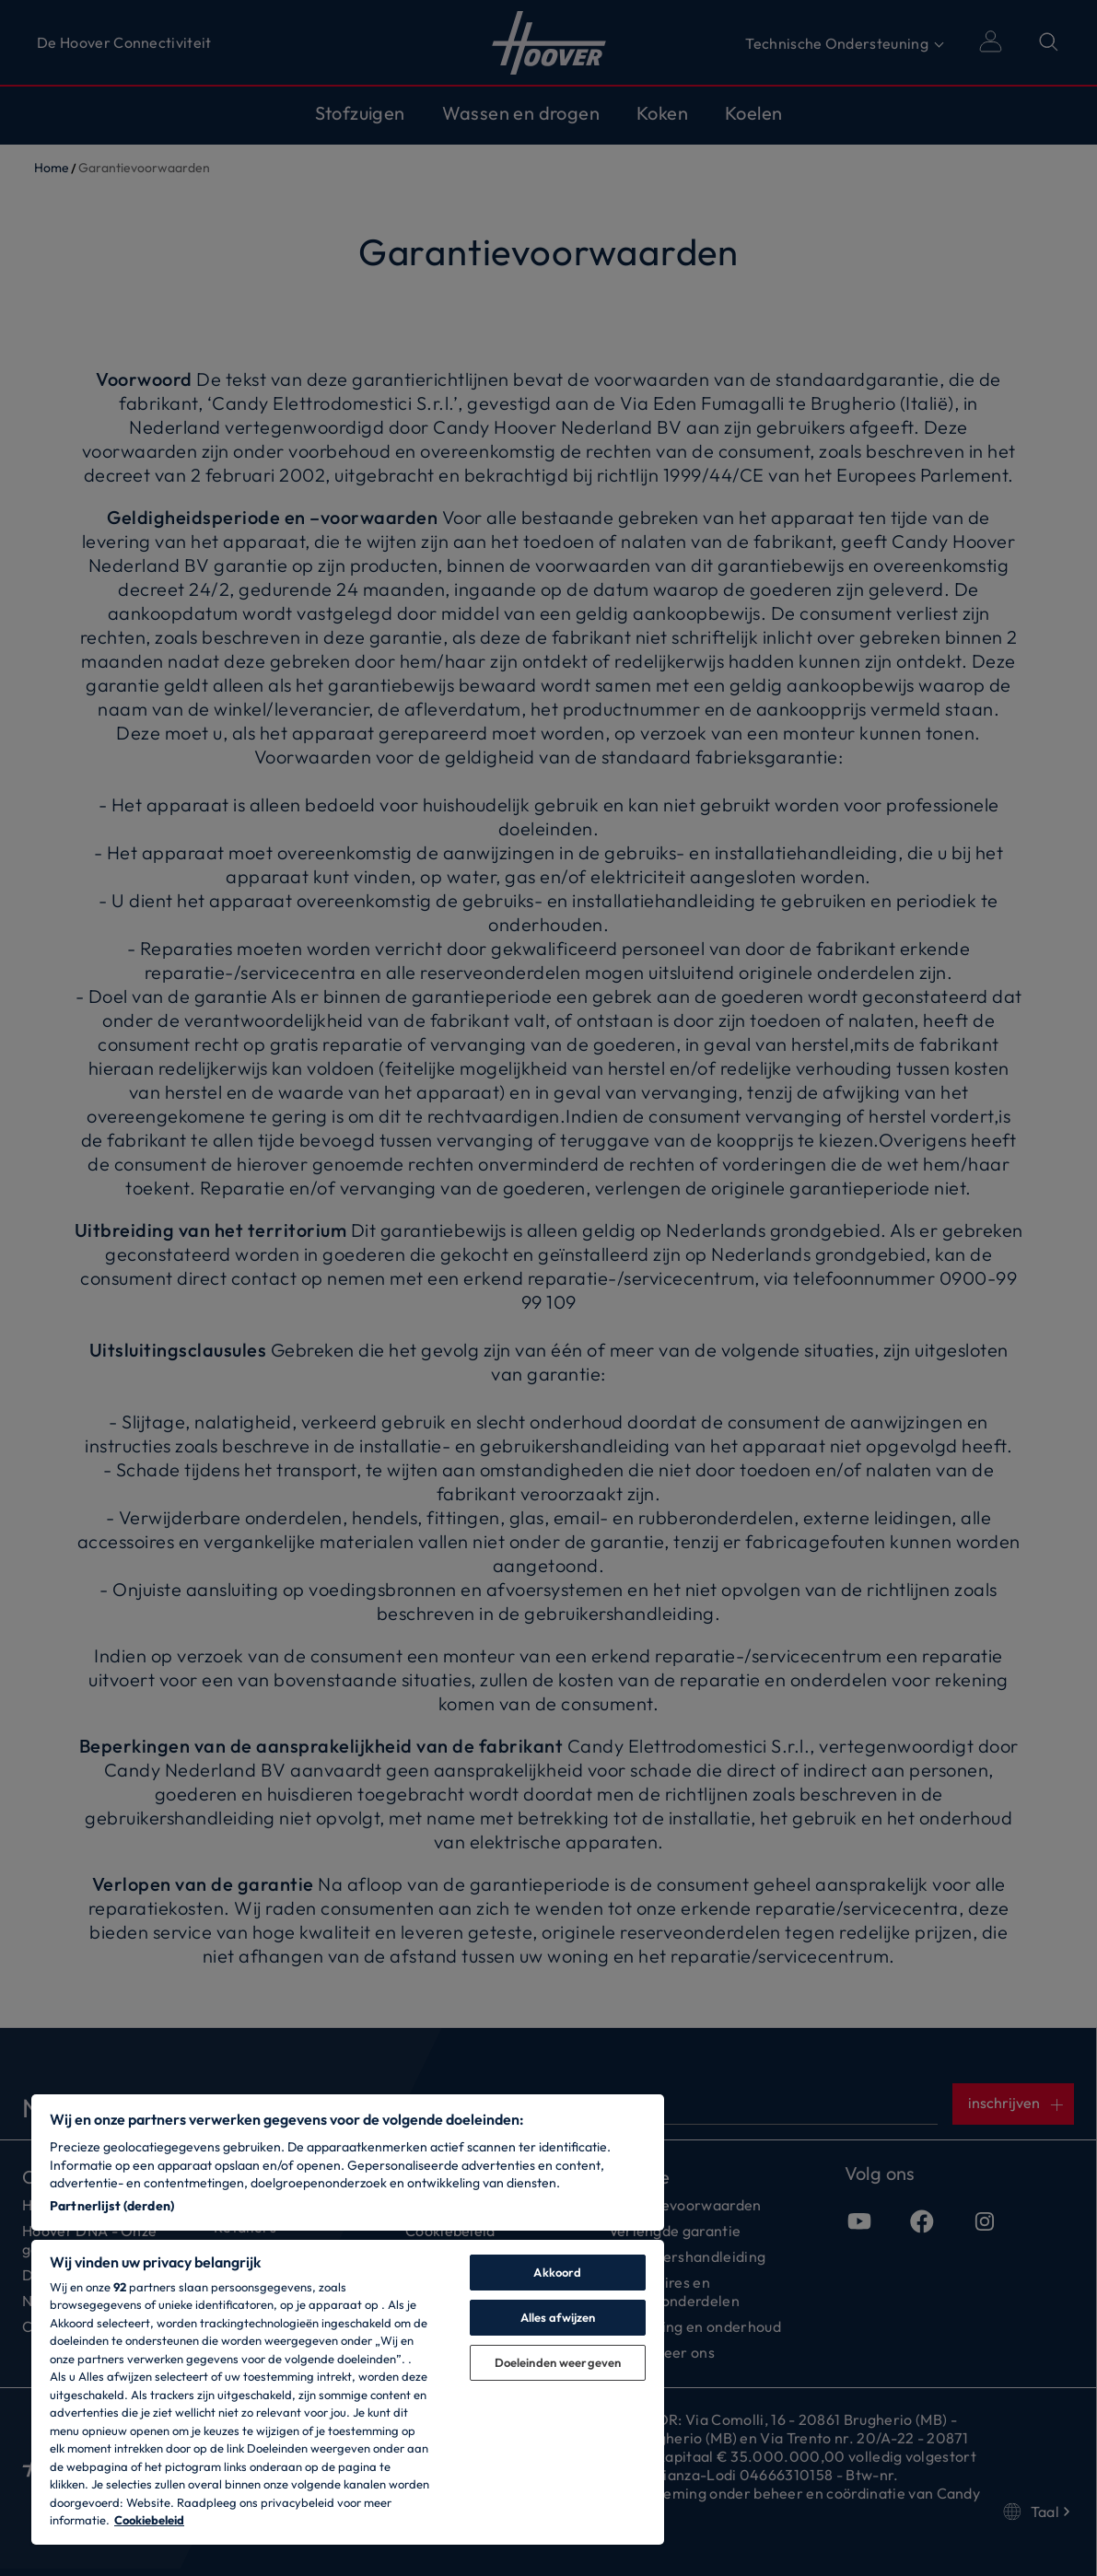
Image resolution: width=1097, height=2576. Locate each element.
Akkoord (557, 2272)
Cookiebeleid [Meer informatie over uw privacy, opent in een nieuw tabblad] (149, 2519)
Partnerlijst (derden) (112, 2205)
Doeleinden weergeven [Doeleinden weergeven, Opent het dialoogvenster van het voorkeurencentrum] (558, 2362)
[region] (347, 2319)
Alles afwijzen (558, 2317)
